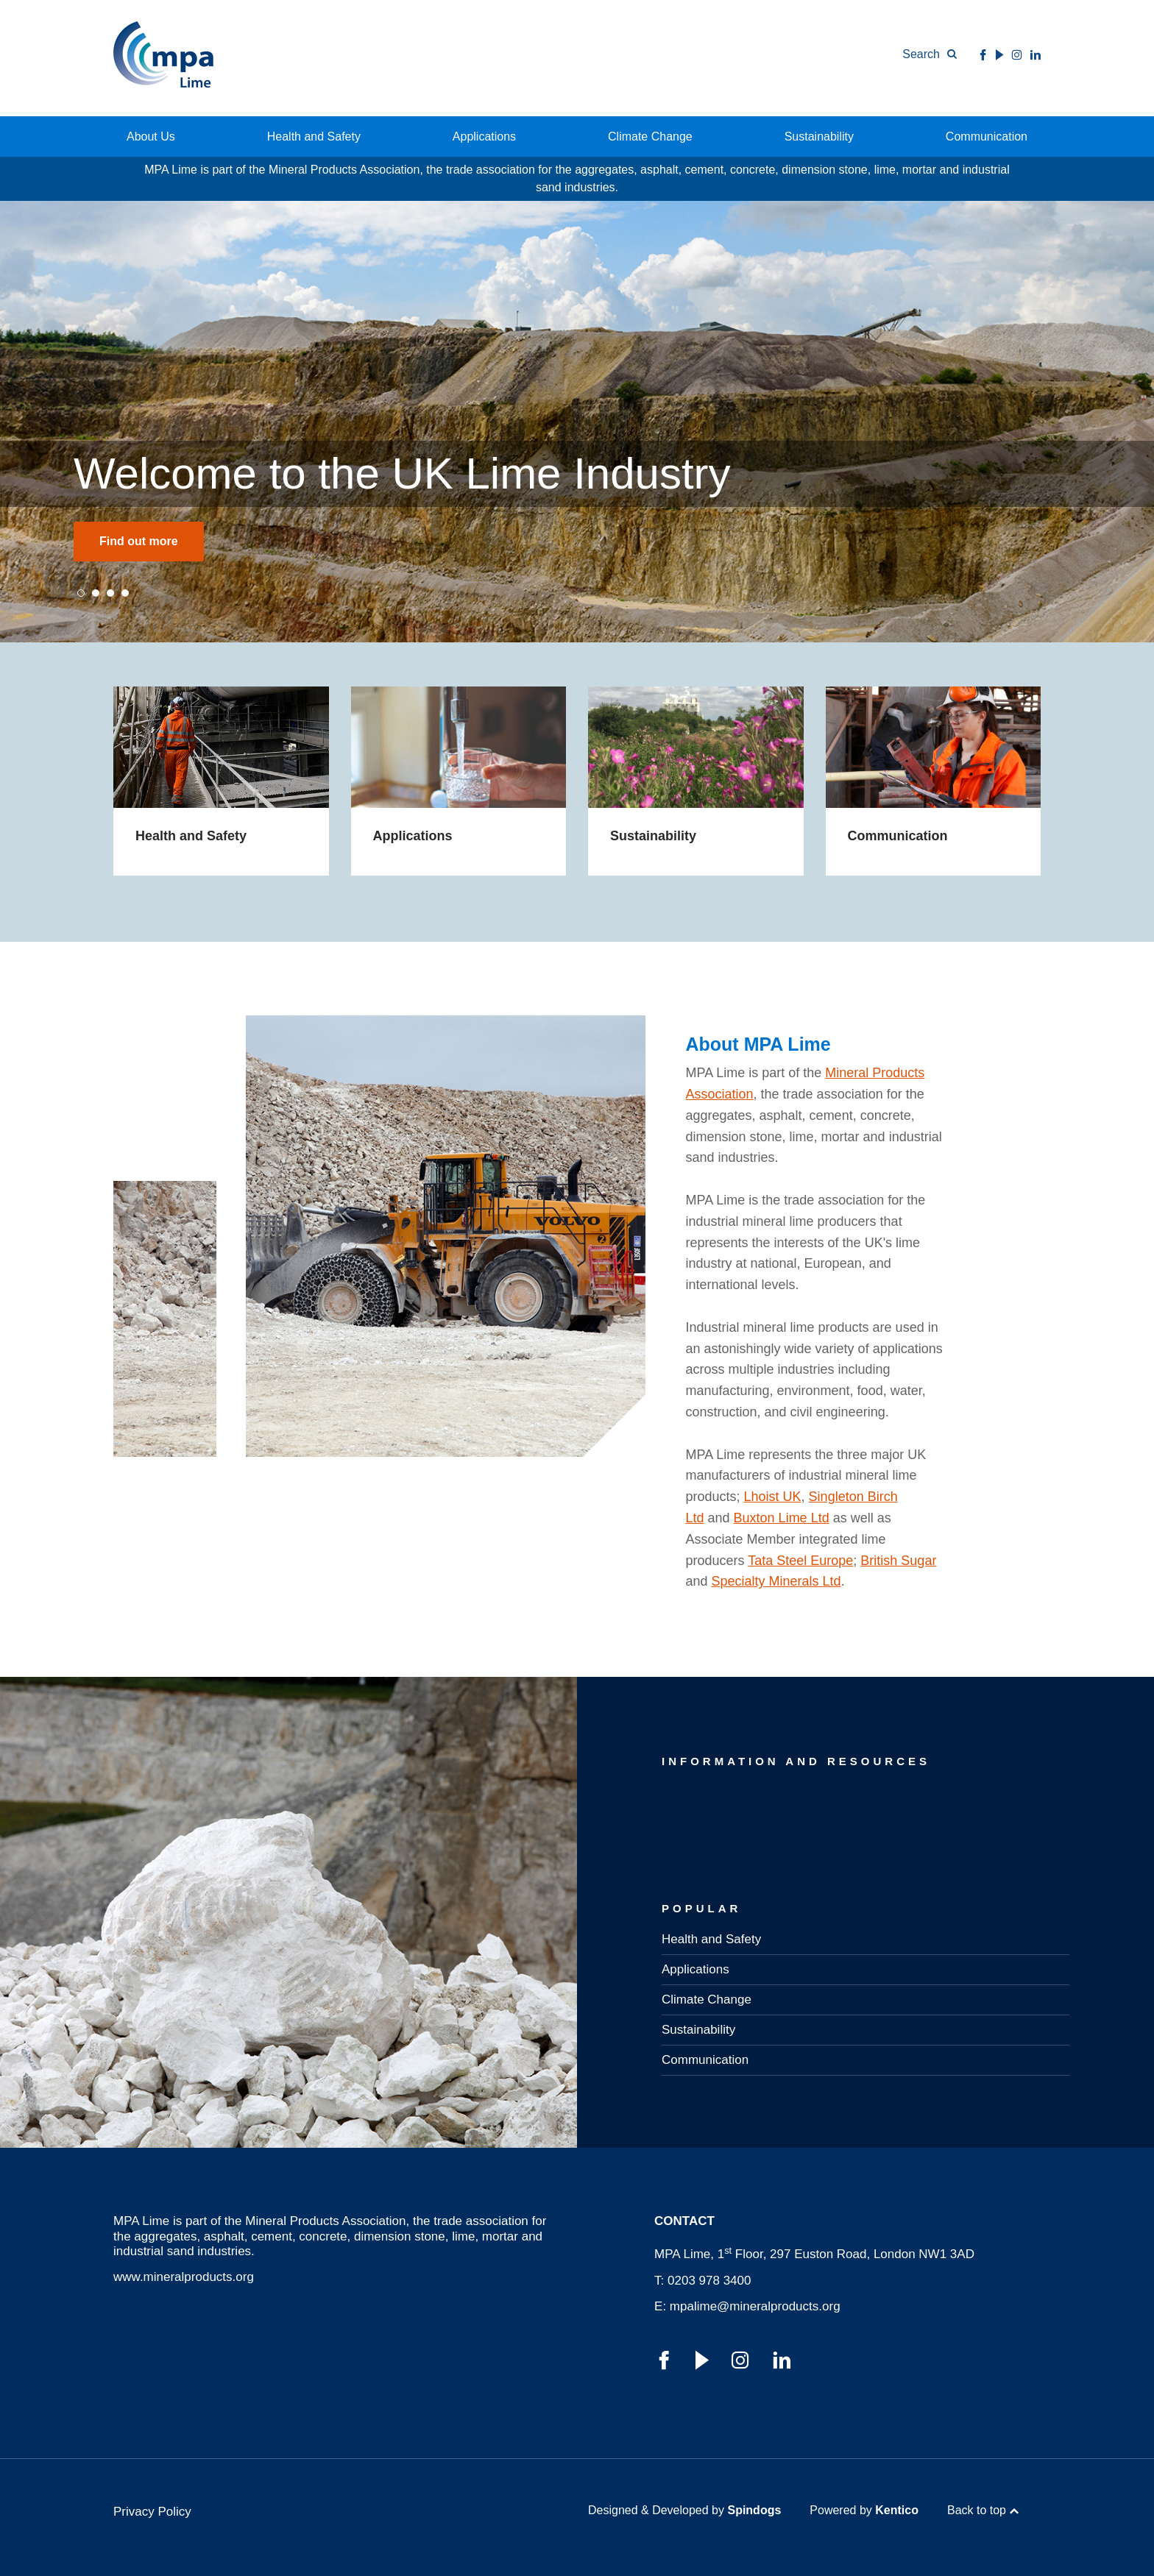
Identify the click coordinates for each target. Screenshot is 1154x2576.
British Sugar (898, 1560)
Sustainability (819, 136)
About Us (151, 136)
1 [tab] (81, 593)
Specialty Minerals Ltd (776, 1581)
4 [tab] (125, 593)
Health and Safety (314, 136)
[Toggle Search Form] (929, 54)
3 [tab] (110, 593)
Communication (986, 136)
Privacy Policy (152, 2512)
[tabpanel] (577, 421)
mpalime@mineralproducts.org (755, 2306)
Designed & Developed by (684, 2510)
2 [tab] (95, 593)
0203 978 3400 (709, 2281)
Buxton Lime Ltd (781, 1518)
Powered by (864, 2510)
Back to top (976, 2510)
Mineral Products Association (325, 2221)
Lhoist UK (772, 1496)
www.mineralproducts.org (183, 2277)
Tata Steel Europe (800, 1560)
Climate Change (650, 136)
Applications (484, 136)
